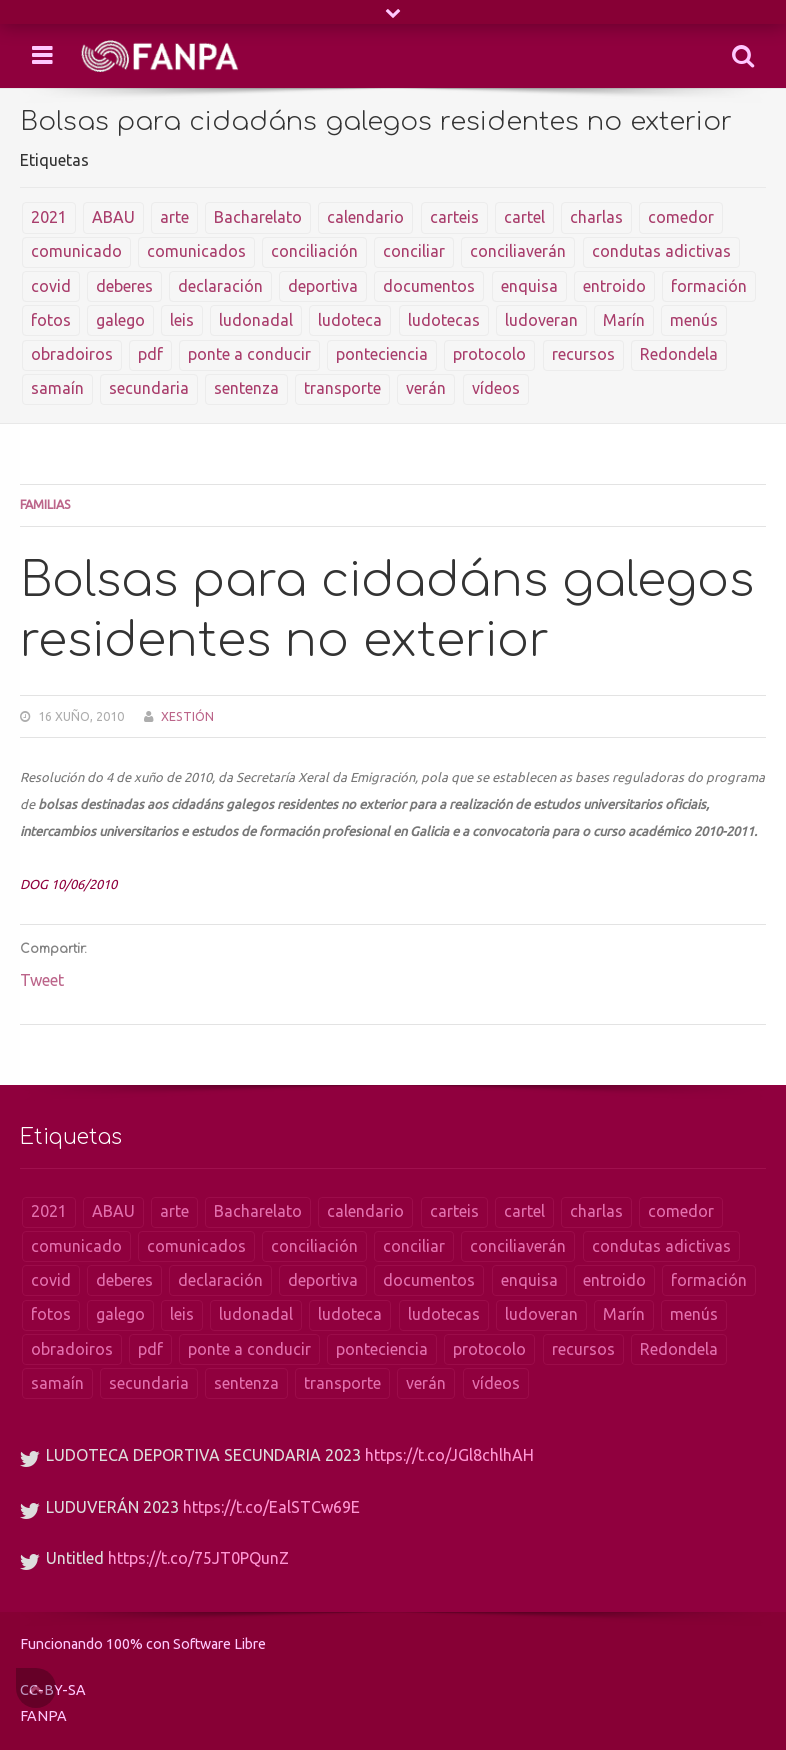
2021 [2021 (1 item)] (49, 217)
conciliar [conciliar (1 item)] (414, 251)
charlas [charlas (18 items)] (596, 217)
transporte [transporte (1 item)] (342, 388)
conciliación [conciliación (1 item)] (314, 251)
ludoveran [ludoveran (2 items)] (541, 320)
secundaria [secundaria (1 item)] (149, 388)
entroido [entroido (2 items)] (614, 286)
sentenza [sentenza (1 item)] (246, 388)
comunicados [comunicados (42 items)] (196, 251)
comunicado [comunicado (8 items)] (76, 251)
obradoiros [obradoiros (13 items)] (72, 354)
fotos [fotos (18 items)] (51, 320)
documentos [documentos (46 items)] (429, 286)
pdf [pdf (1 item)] (150, 354)
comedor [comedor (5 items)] (681, 217)
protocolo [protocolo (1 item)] (489, 354)
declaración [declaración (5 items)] (220, 286)
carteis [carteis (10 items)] (454, 217)
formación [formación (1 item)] (709, 286)
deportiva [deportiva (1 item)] (323, 286)
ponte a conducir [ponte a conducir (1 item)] (249, 354)
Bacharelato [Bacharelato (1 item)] (258, 217)
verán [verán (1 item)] (426, 388)
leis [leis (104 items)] (182, 320)
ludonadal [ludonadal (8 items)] (256, 320)
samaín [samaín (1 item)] (57, 388)
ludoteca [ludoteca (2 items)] (350, 320)
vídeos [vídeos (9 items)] (496, 388)
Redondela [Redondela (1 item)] (679, 354)
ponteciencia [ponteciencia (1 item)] (382, 354)
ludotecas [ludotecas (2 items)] (444, 320)
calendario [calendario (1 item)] (365, 217)
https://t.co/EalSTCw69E (271, 1507)
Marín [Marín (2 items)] (624, 320)
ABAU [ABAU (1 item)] (113, 217)
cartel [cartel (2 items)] (524, 217)
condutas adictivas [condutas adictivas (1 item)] (661, 251)
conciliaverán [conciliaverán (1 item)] (518, 251)
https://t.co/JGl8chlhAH (449, 1455)
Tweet (42, 980)
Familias (45, 504)
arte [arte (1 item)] (174, 217)
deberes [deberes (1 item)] (124, 286)
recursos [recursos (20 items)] (583, 354)
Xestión (187, 716)
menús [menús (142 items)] (694, 320)
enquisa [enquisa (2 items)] (529, 286)
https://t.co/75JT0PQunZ (198, 1558)
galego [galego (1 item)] (120, 320)
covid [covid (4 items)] (51, 286)
